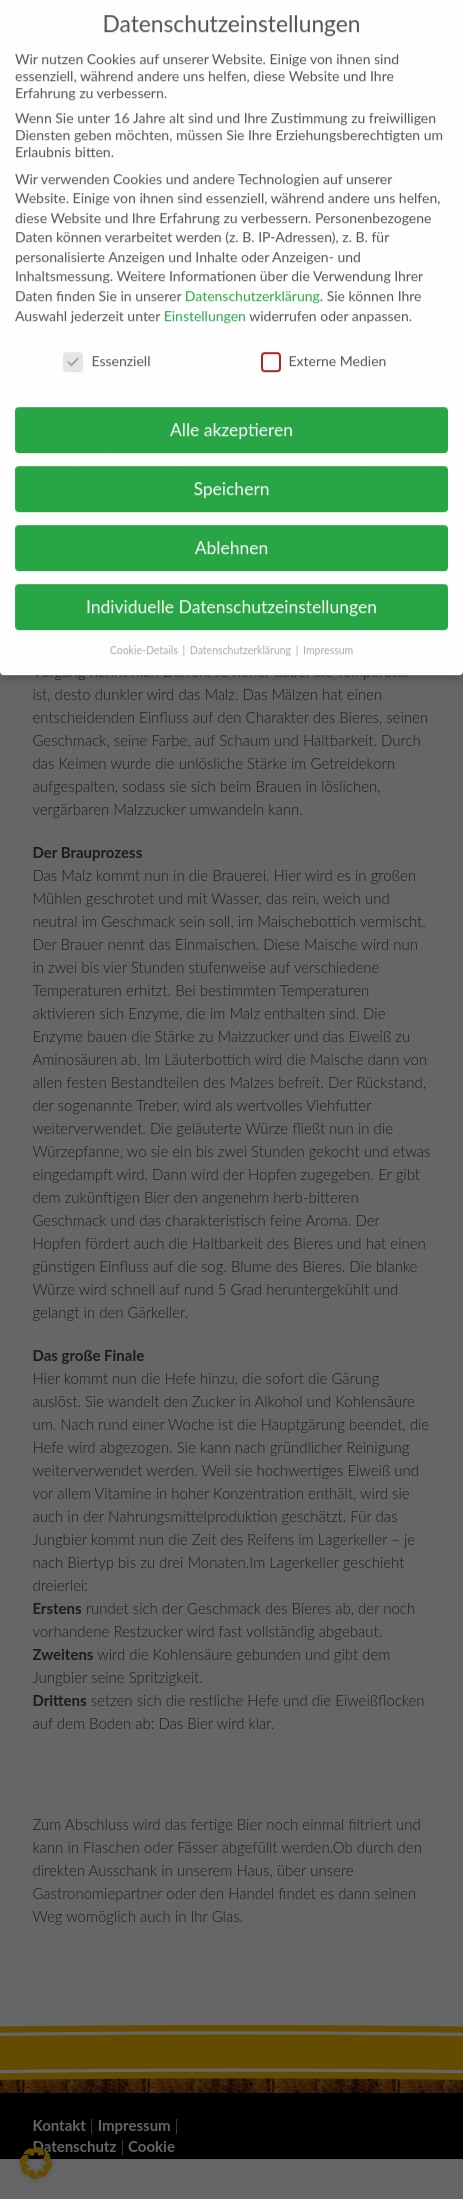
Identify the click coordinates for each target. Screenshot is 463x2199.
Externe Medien (324, 347)
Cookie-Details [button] (145, 637)
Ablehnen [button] (232, 535)
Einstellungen (205, 302)
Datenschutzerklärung (252, 283)
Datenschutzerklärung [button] (242, 637)
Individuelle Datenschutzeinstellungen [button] (231, 593)
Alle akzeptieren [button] (231, 417)
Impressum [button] (328, 637)
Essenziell (106, 347)
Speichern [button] (231, 476)
